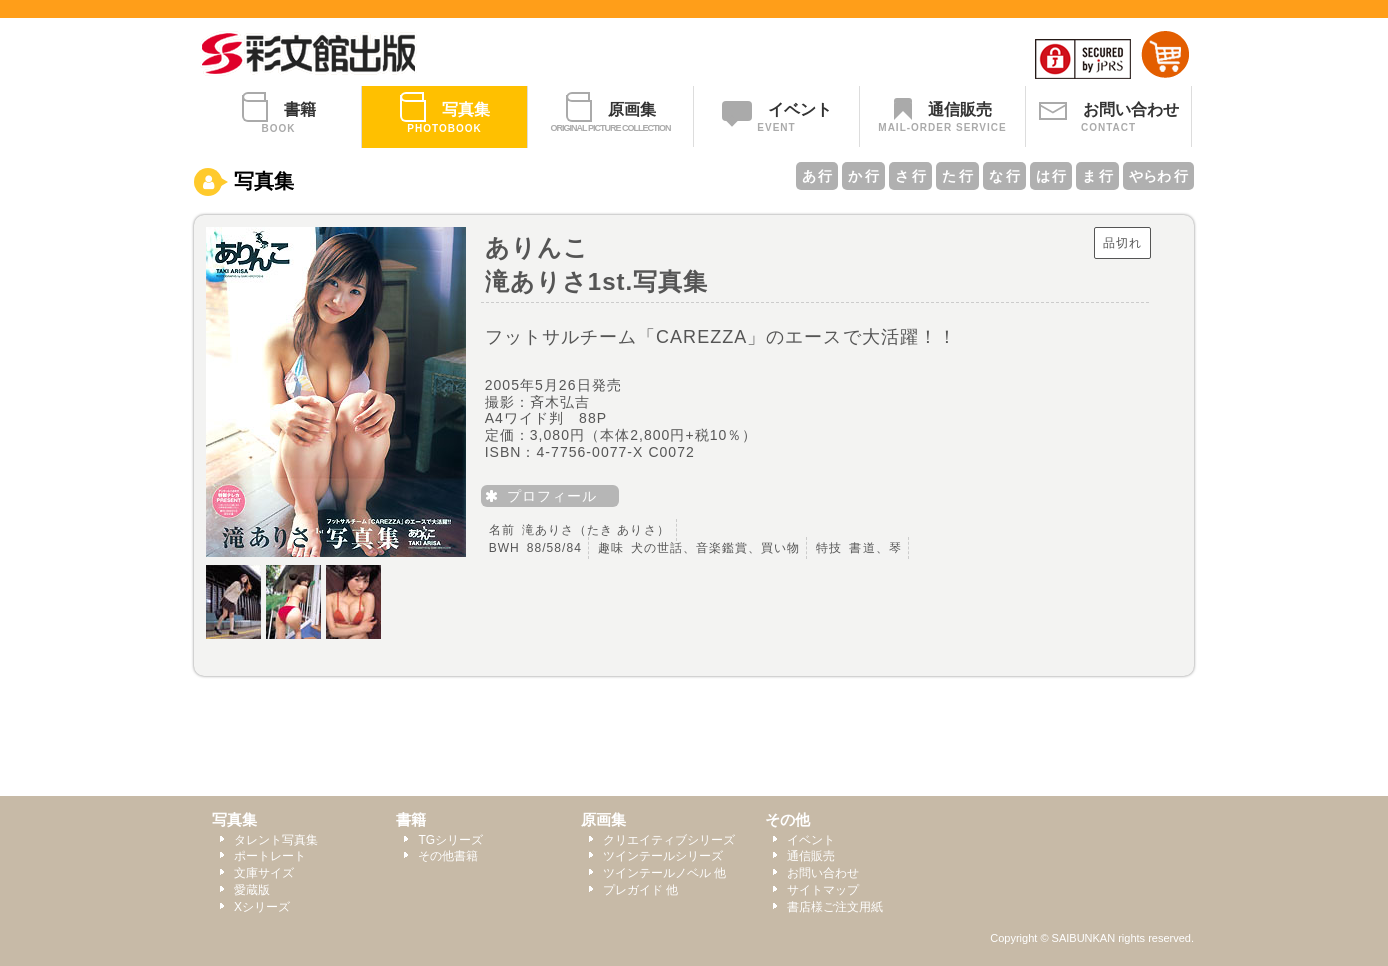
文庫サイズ (264, 873)
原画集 (603, 819)
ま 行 (1097, 176)
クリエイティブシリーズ (669, 840)
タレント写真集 (276, 840)
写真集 (234, 819)
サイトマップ (823, 890)
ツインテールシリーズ (663, 856)
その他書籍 (448, 856)
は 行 (1051, 176)
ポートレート (270, 856)
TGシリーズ (450, 840)
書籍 (411, 819)
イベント (811, 840)
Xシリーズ (262, 907)
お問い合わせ (823, 873)
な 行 (1004, 176)
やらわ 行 (1158, 176)
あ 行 (817, 176)
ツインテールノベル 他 (664, 873)
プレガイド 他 (640, 890)
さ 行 (910, 176)
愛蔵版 (252, 890)
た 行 (957, 176)
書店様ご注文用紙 (835, 907)
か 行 (863, 176)
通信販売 (811, 856)
